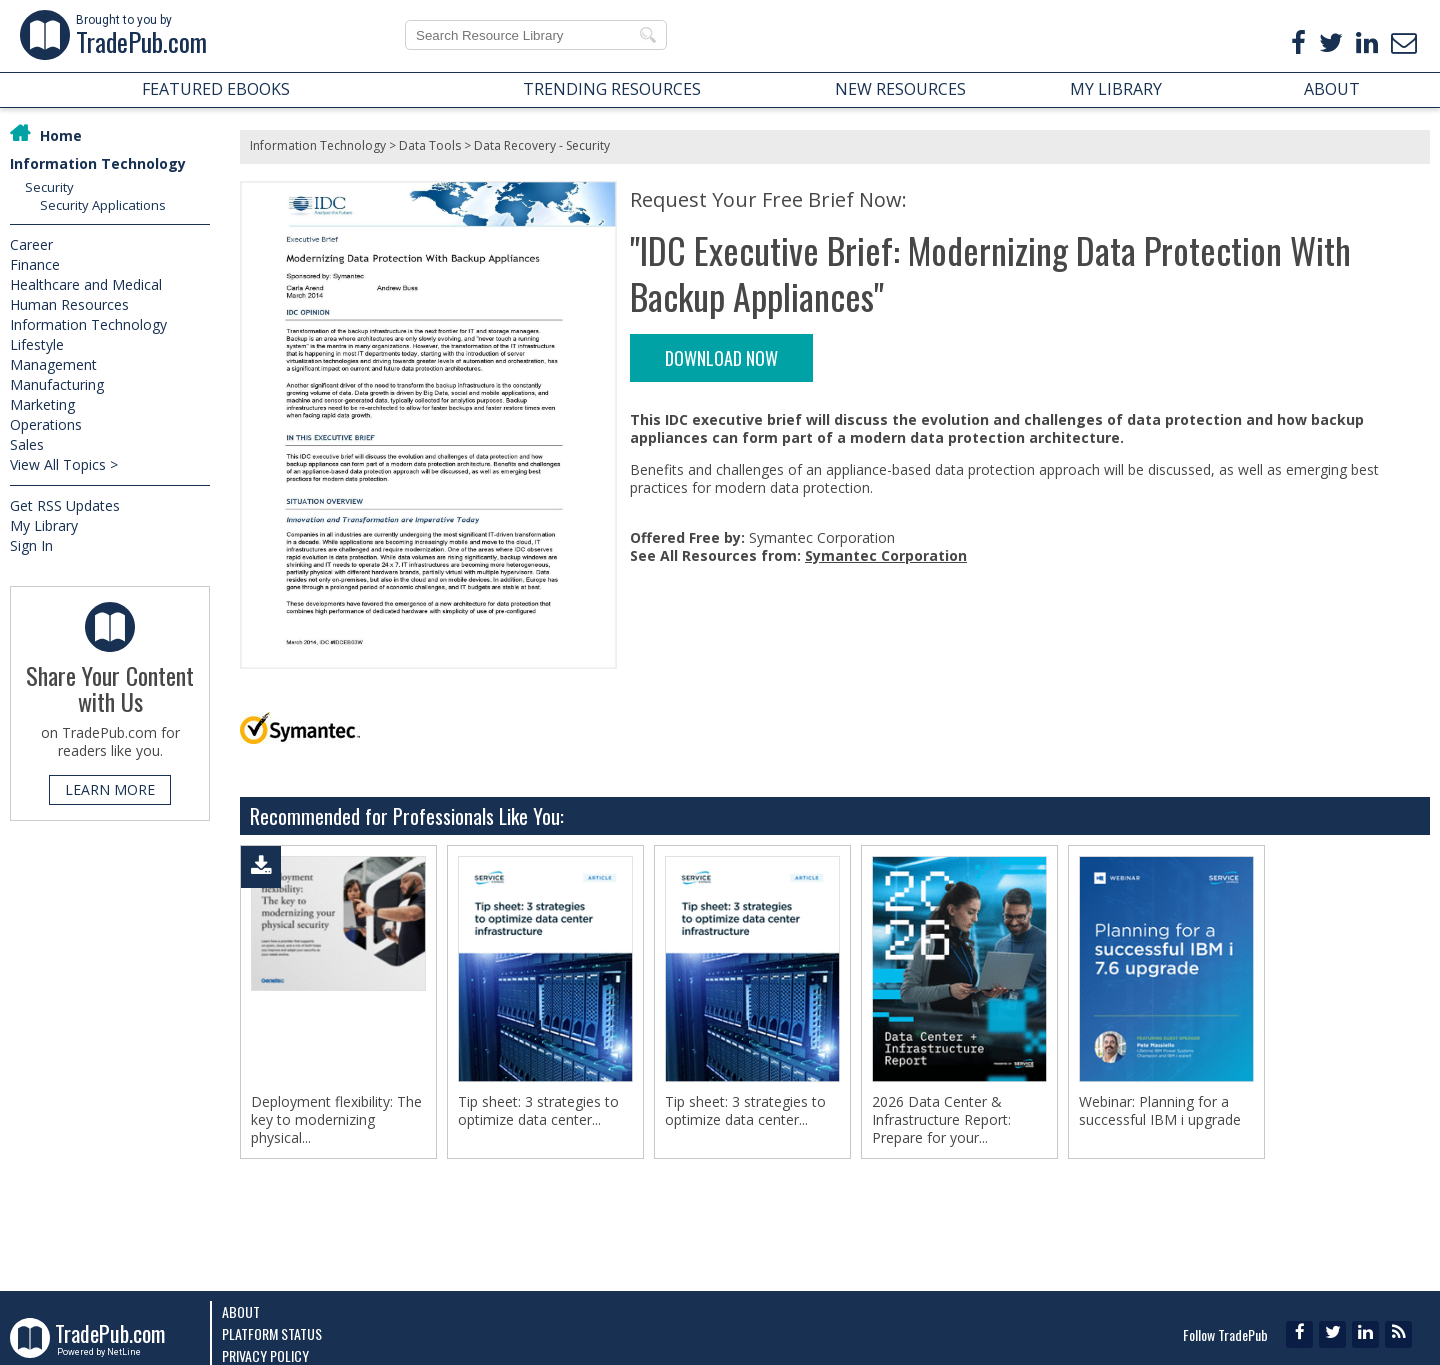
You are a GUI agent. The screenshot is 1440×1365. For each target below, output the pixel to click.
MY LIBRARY (1116, 89)
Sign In (31, 545)
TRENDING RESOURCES (612, 89)
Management (53, 364)
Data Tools (430, 145)
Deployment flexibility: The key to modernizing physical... (336, 1120)
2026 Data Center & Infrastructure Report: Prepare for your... (941, 1120)
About (241, 1311)
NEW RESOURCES (900, 89)
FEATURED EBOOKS (216, 89)
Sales (27, 444)
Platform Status (272, 1333)
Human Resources (69, 304)
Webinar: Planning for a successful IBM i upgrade (1160, 1111)
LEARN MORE (110, 789)
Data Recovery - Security (542, 145)
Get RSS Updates (65, 505)
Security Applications (103, 205)
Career (31, 244)
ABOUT (1332, 89)
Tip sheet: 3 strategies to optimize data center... (538, 1111)
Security (49, 187)
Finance (35, 264)
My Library (44, 525)
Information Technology (98, 163)
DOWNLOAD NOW (721, 358)
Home (61, 135)
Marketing (42, 404)
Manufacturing (57, 384)
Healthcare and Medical (86, 284)
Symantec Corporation (886, 555)
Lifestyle (37, 344)
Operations (46, 424)
